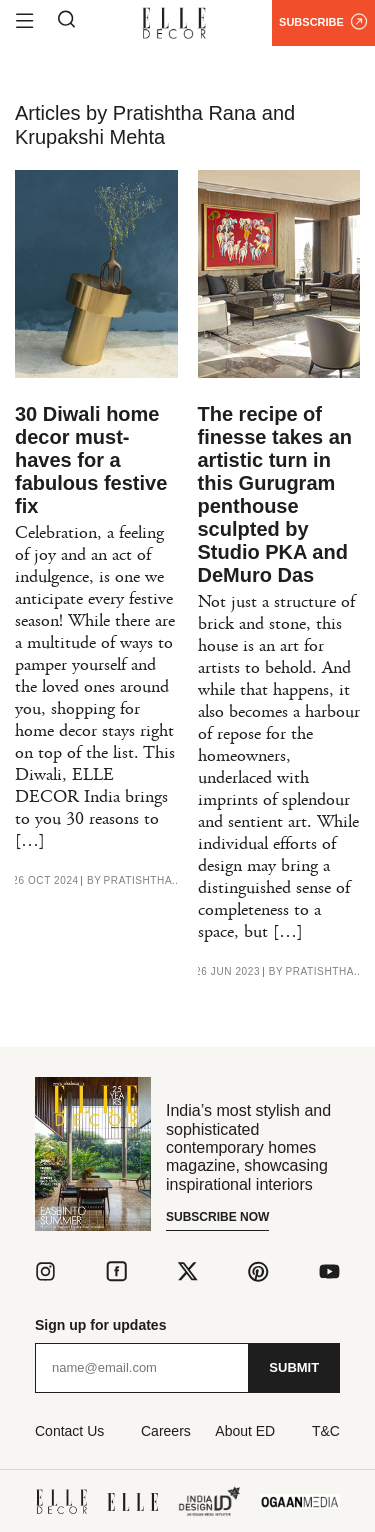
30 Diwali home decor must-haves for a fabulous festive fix (91, 460)
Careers (166, 1431)
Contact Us (69, 1431)
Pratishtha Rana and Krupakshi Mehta (144, 881)
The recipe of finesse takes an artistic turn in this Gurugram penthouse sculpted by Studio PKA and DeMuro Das (275, 494)
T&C (326, 1431)
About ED (245, 1431)
